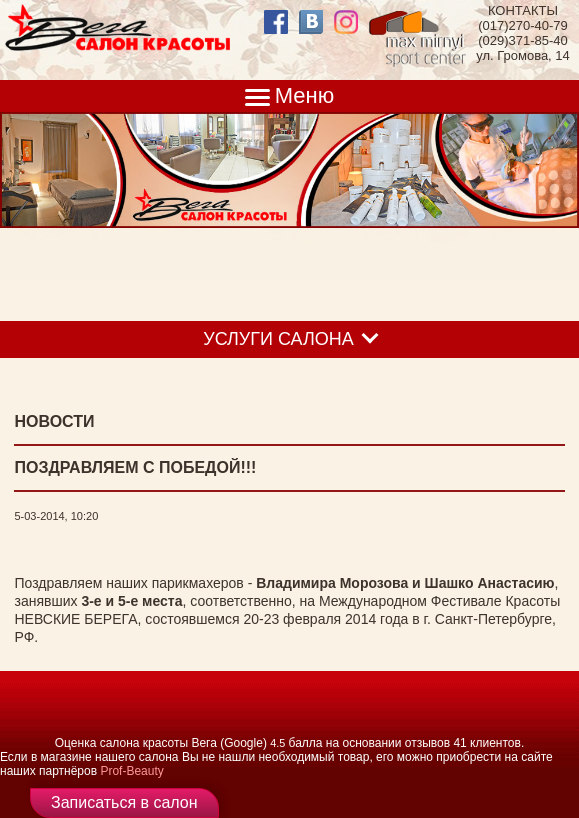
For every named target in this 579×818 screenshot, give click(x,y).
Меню (304, 95)
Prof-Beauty (131, 771)
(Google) (243, 743)
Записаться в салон (124, 802)
